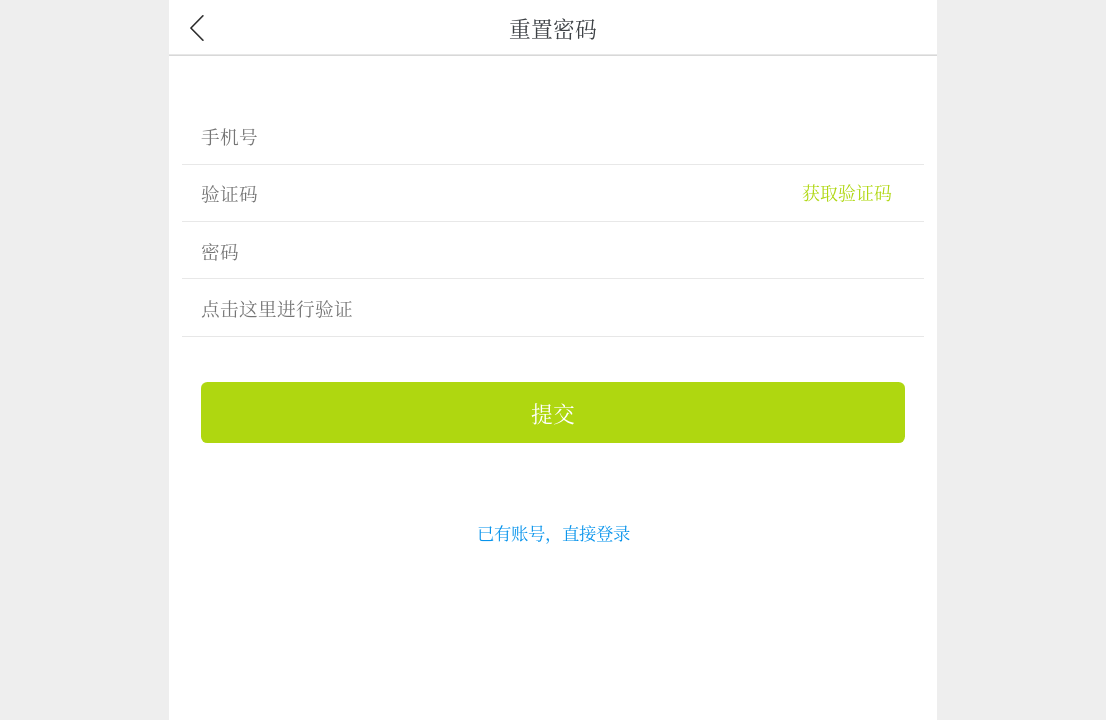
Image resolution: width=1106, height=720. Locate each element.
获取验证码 (847, 192)
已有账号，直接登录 (553, 532)
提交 (553, 412)
